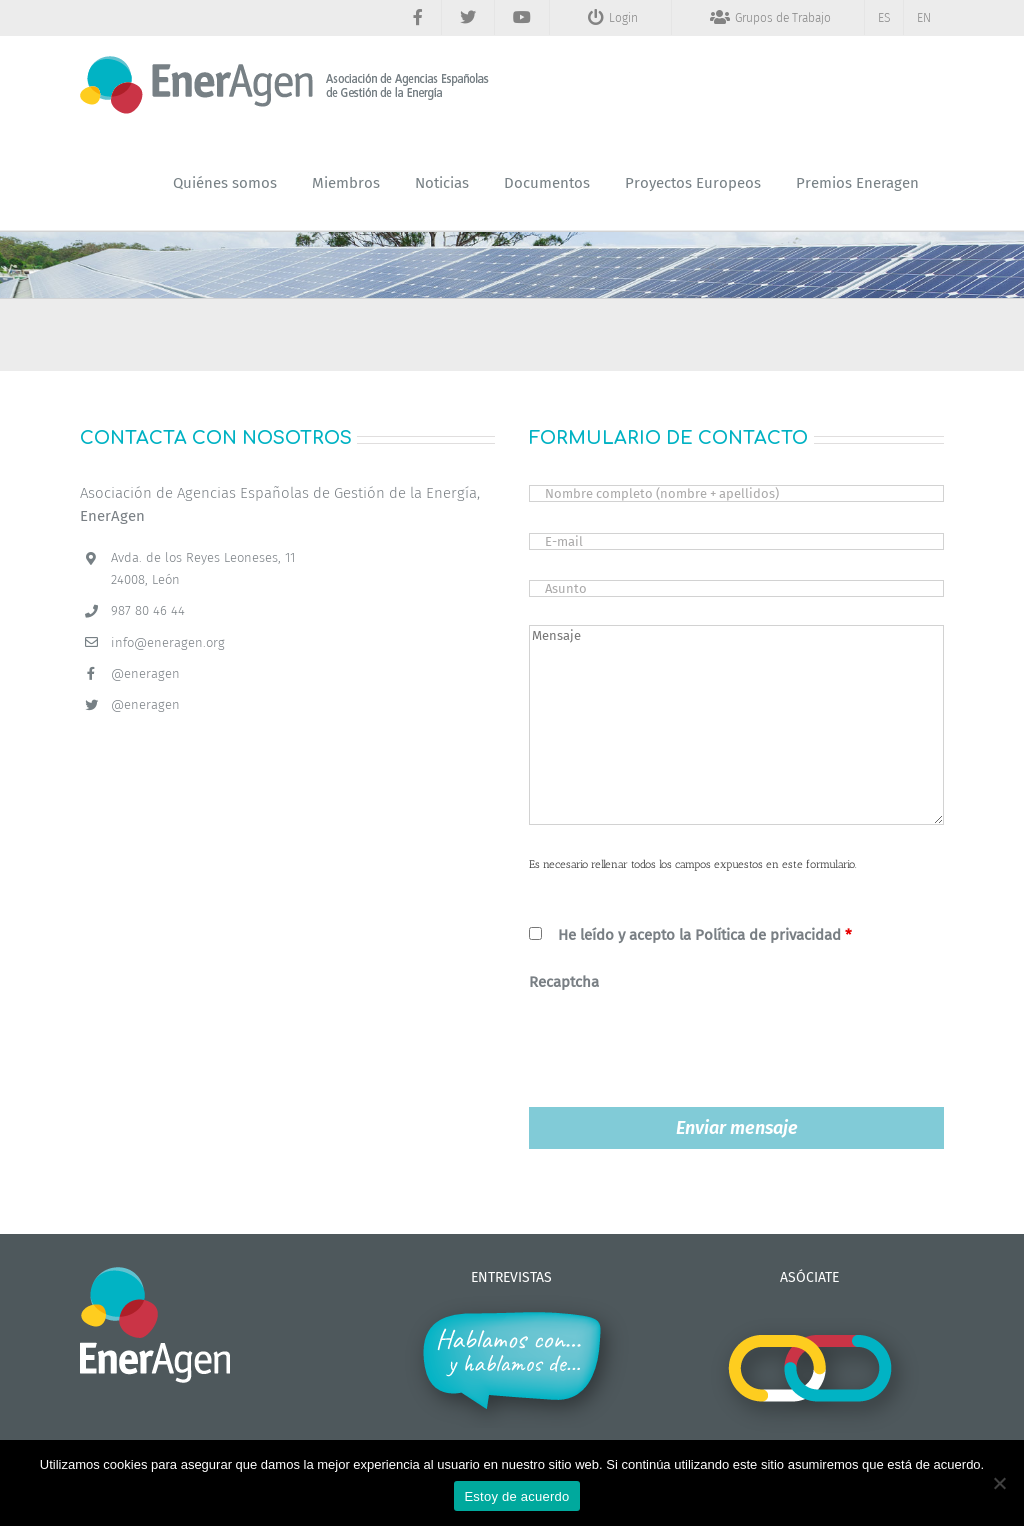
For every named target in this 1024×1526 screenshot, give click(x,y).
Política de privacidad (768, 935)
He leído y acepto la (705, 935)
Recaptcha (564, 982)
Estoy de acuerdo (516, 1496)
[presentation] (681, 1043)
